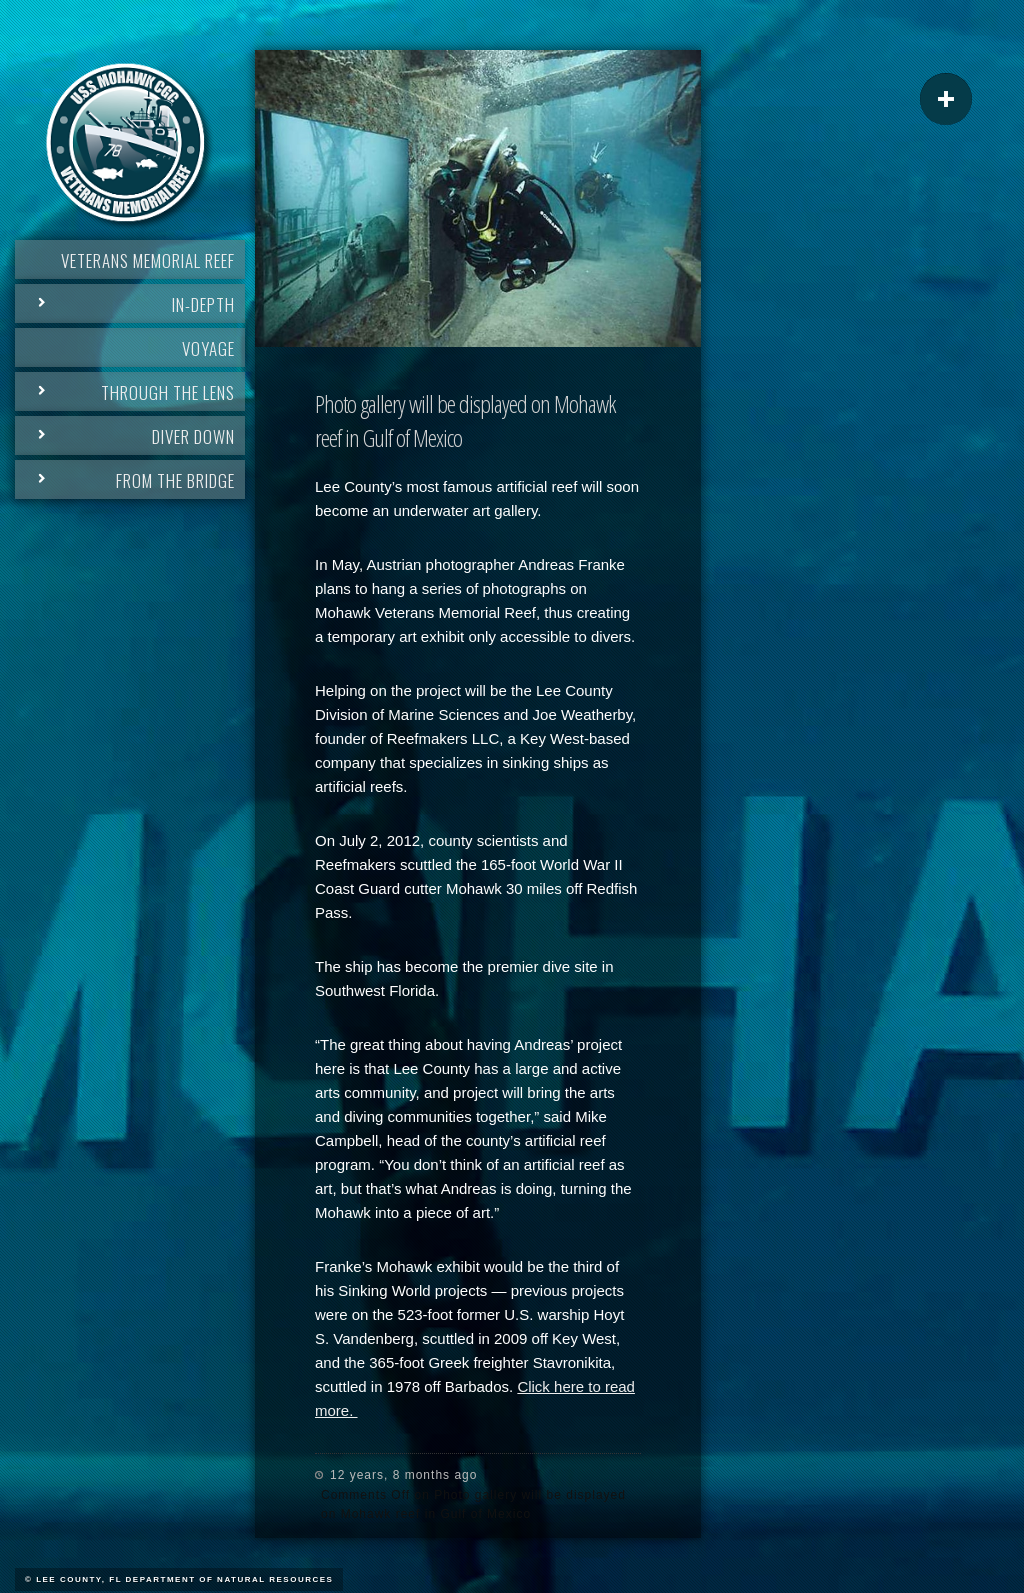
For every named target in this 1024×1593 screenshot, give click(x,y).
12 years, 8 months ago (403, 1475)
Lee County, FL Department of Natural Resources (184, 1579)
